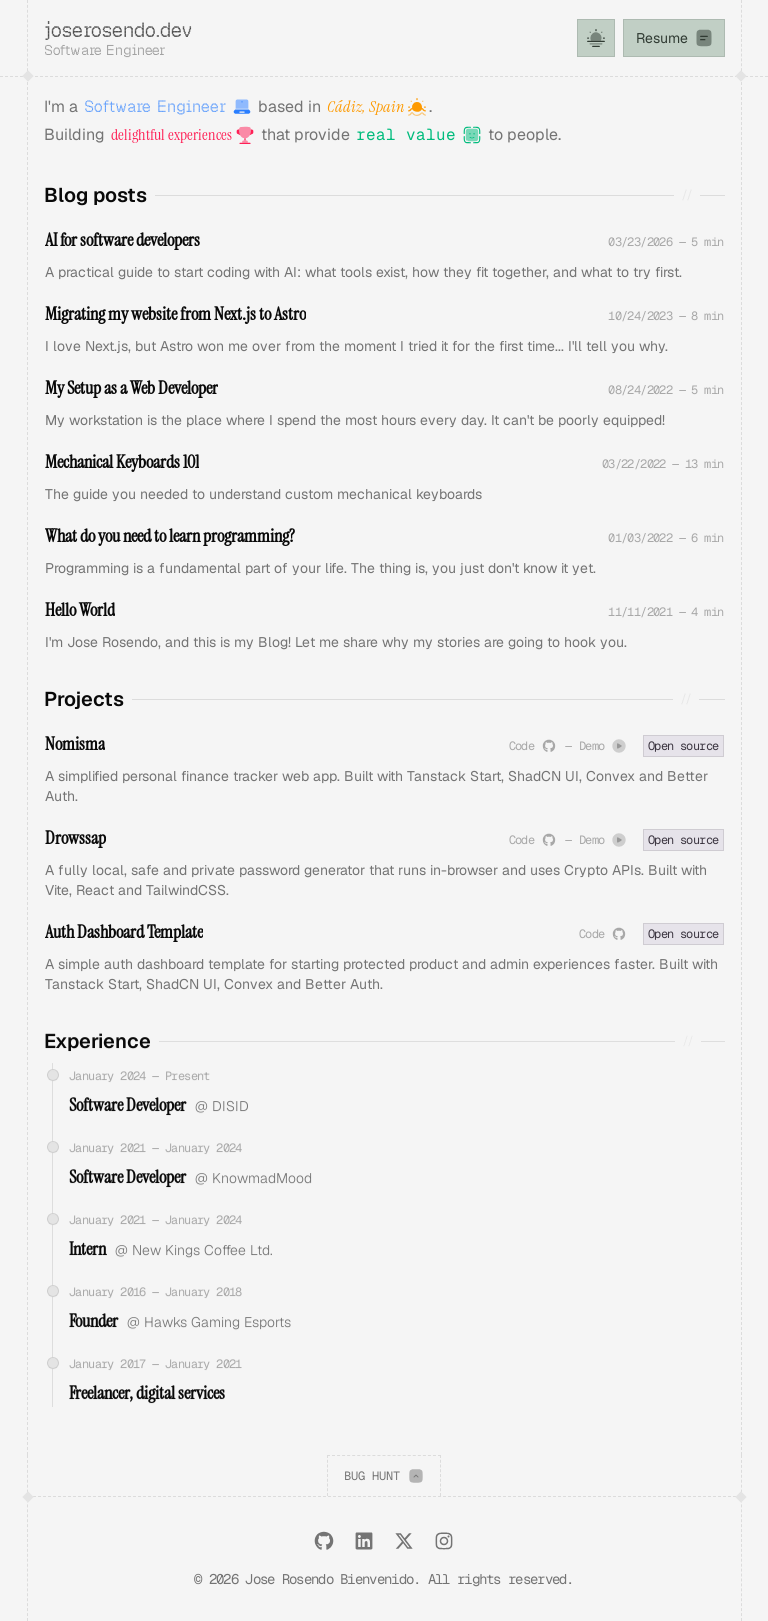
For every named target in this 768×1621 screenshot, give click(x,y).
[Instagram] (444, 1541)
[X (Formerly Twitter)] (404, 1541)
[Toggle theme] (596, 38)
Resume (675, 38)
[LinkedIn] (364, 1541)
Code (533, 746)
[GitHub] (324, 1541)
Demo (603, 746)
